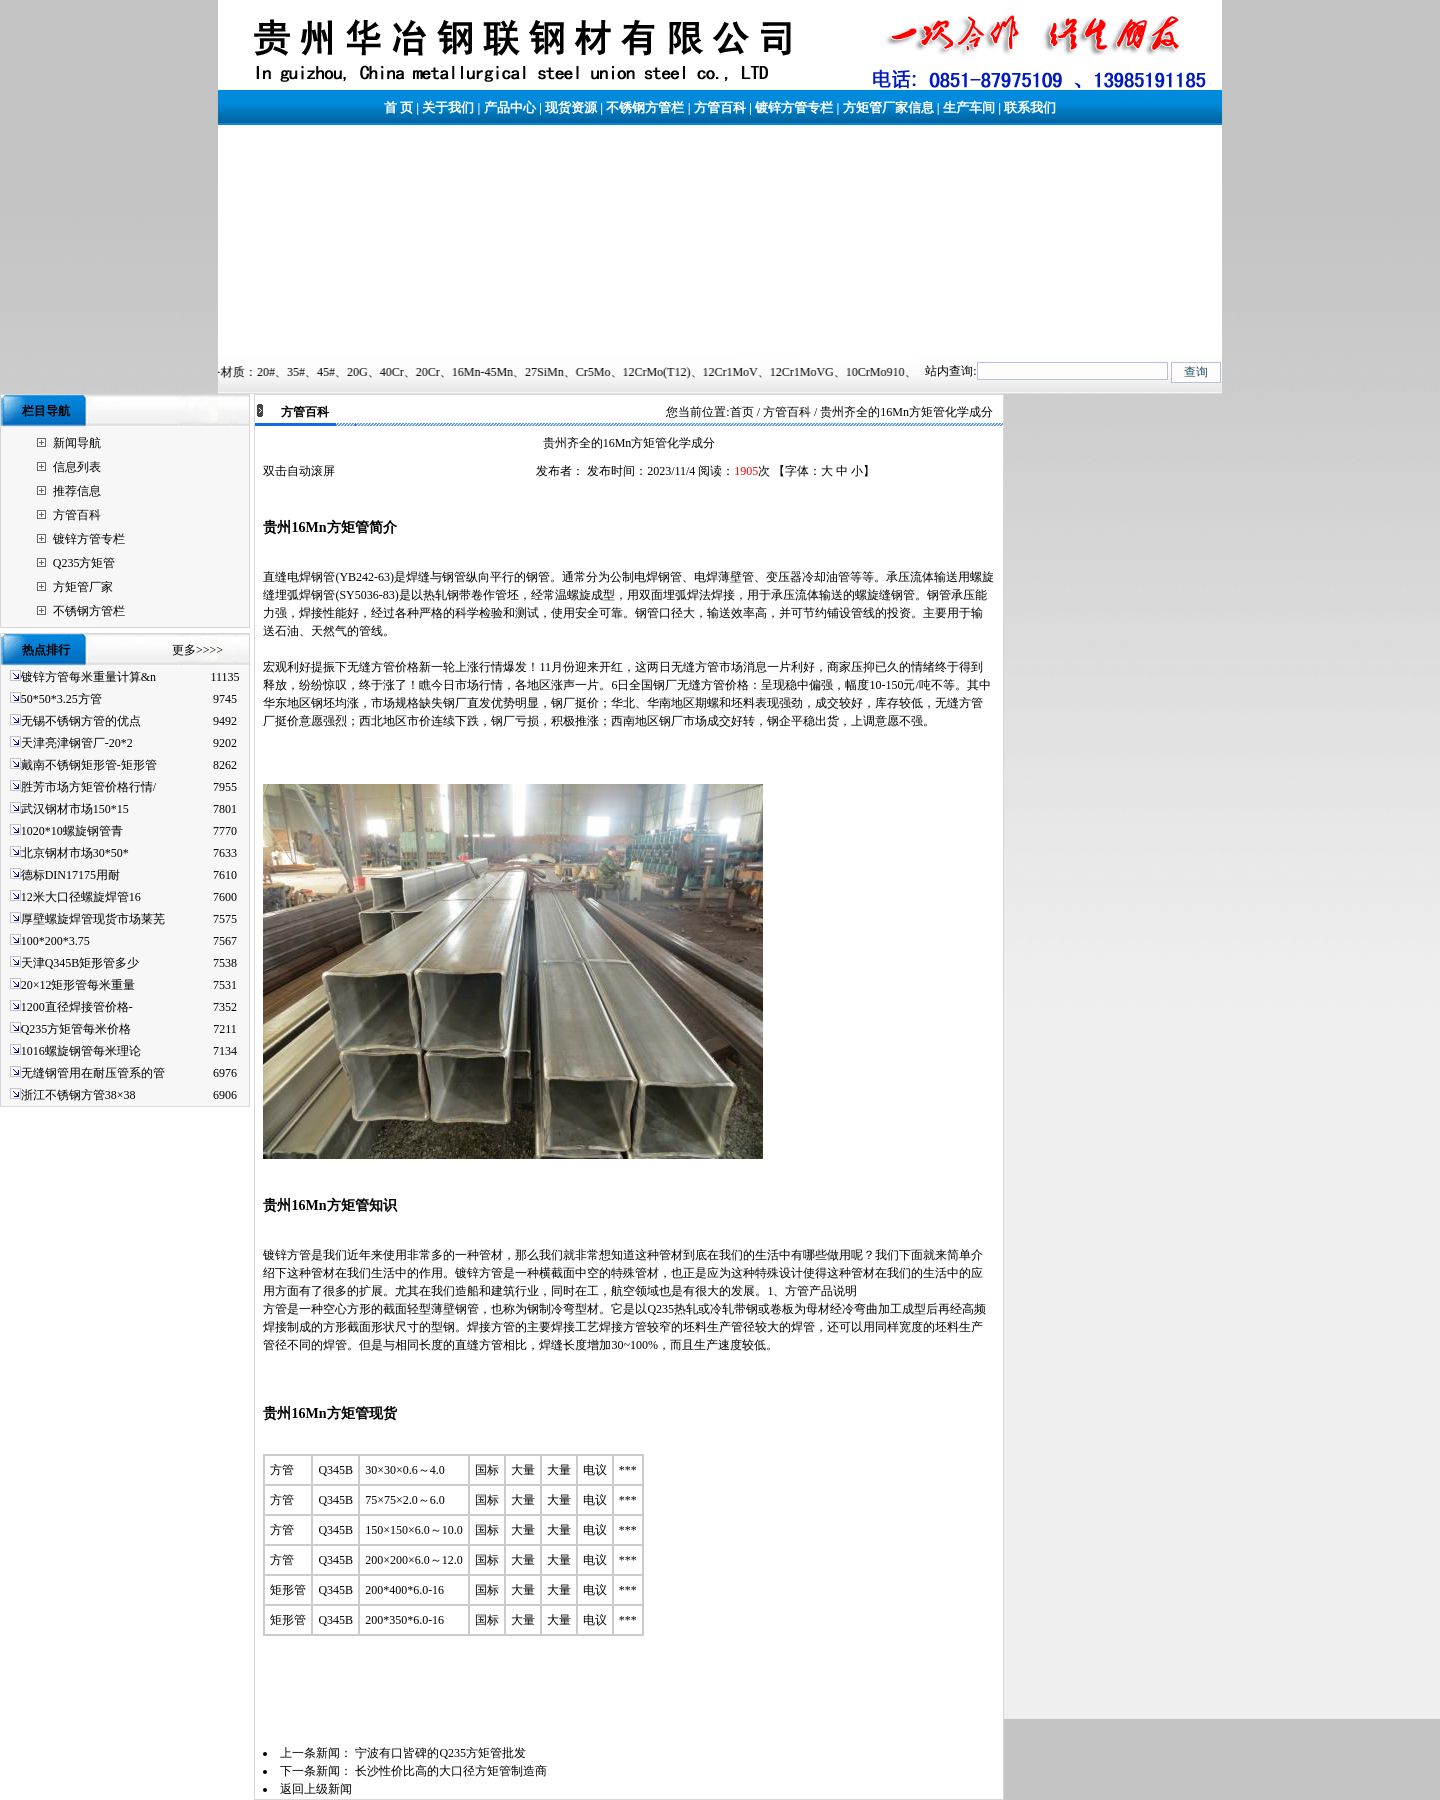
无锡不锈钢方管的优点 (81, 721)
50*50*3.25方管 (61, 699)
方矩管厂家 (83, 587)
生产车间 (969, 107)
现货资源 (571, 107)
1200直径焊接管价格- (77, 1007)
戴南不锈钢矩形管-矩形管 (89, 765)
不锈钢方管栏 (645, 107)
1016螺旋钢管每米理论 (81, 1051)
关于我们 (448, 107)
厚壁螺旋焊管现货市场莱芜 (93, 919)
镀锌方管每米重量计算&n (88, 677)
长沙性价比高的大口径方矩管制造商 (451, 1771)
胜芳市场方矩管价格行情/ (88, 787)
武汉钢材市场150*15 (75, 809)
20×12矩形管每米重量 (78, 985)
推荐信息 (77, 491)
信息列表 (77, 467)
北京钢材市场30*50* (75, 853)
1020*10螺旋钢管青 (72, 831)
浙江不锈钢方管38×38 (78, 1095)
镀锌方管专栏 (794, 107)
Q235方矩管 (84, 563)
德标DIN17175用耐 (70, 875)
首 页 (398, 107)
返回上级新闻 (316, 1789)
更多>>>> (197, 650)
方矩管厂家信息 (888, 107)
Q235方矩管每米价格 (76, 1029)
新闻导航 (77, 443)
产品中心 (510, 107)
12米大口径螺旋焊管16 (81, 897)
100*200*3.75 (55, 941)
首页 (742, 412)
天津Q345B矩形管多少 (80, 963)
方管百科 (720, 107)
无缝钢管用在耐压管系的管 (93, 1073)
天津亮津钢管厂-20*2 (77, 743)
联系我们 (1030, 107)
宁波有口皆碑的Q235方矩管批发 (440, 1753)
